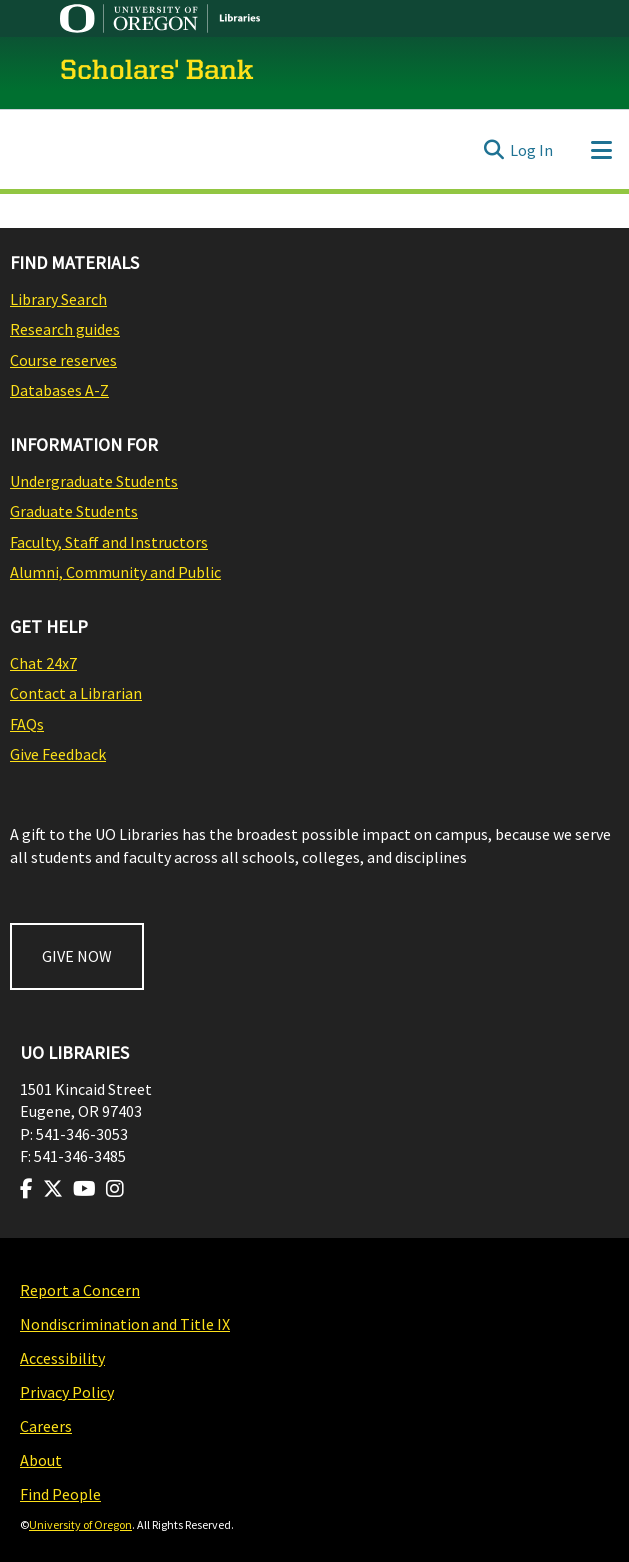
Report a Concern (80, 1290)
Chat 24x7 (43, 663)
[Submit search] (493, 150)
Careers (46, 1426)
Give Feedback (58, 754)
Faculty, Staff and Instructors (109, 542)
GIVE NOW (77, 956)
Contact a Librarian (76, 693)
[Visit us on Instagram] (115, 1189)
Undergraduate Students (94, 481)
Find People (60, 1494)
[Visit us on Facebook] (26, 1189)
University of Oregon (80, 1524)
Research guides (65, 329)
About (41, 1460)
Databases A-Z (59, 390)
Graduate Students (74, 511)
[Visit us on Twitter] (53, 1189)
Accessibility (62, 1358)
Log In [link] (531, 150)
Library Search (58, 299)
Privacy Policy (67, 1392)
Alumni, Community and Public (115, 572)
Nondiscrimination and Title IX (125, 1324)
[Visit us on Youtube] (84, 1189)
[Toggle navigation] (601, 150)
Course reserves (63, 360)
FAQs (27, 724)
